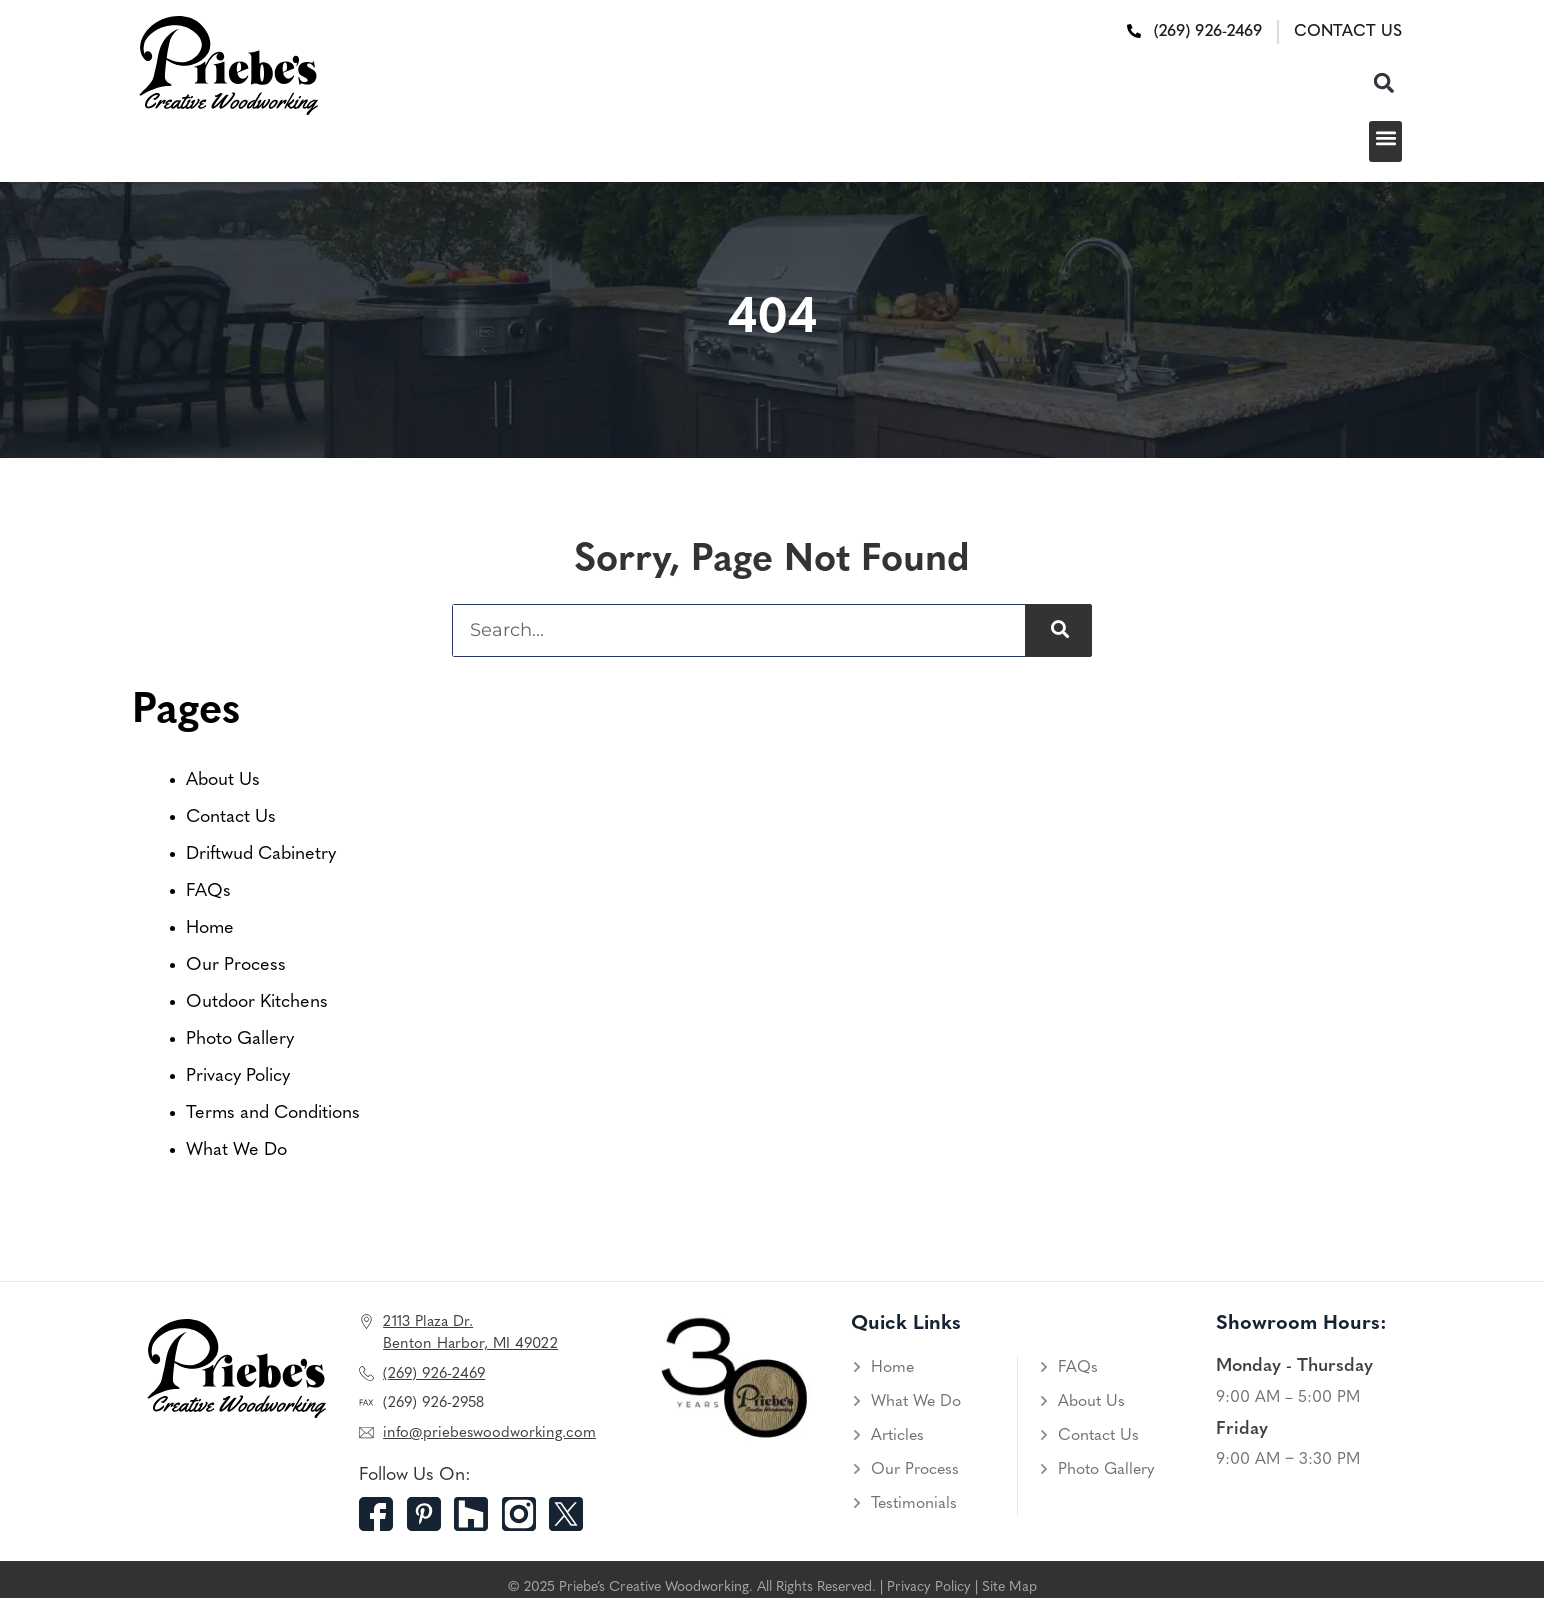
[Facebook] (383, 1514)
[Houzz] (478, 1514)
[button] (1383, 82)
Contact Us (231, 817)
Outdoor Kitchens (257, 1002)
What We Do (236, 1150)
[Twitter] (573, 1514)
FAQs (208, 891)
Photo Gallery (240, 1039)
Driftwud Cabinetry (261, 854)
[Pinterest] (431, 1514)
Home (210, 928)
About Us (223, 780)
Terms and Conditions (273, 1113)
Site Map (1009, 1587)
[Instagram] (526, 1514)
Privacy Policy (238, 1076)
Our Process (236, 965)
